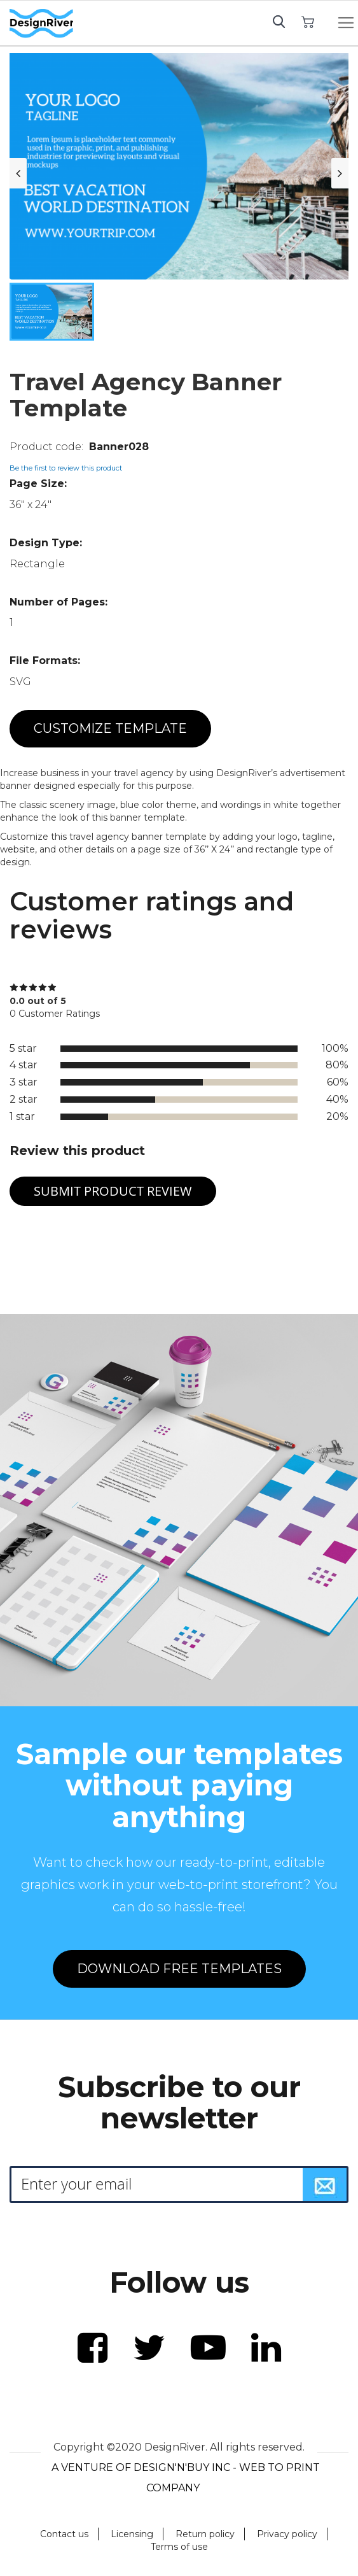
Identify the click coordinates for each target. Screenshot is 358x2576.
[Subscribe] (325, 2184)
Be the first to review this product (66, 468)
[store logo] (41, 23)
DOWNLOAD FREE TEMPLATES (179, 1968)
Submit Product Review (113, 1191)
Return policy (205, 2534)
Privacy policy (287, 2534)
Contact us (64, 2534)
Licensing (132, 2534)
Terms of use (179, 2546)
